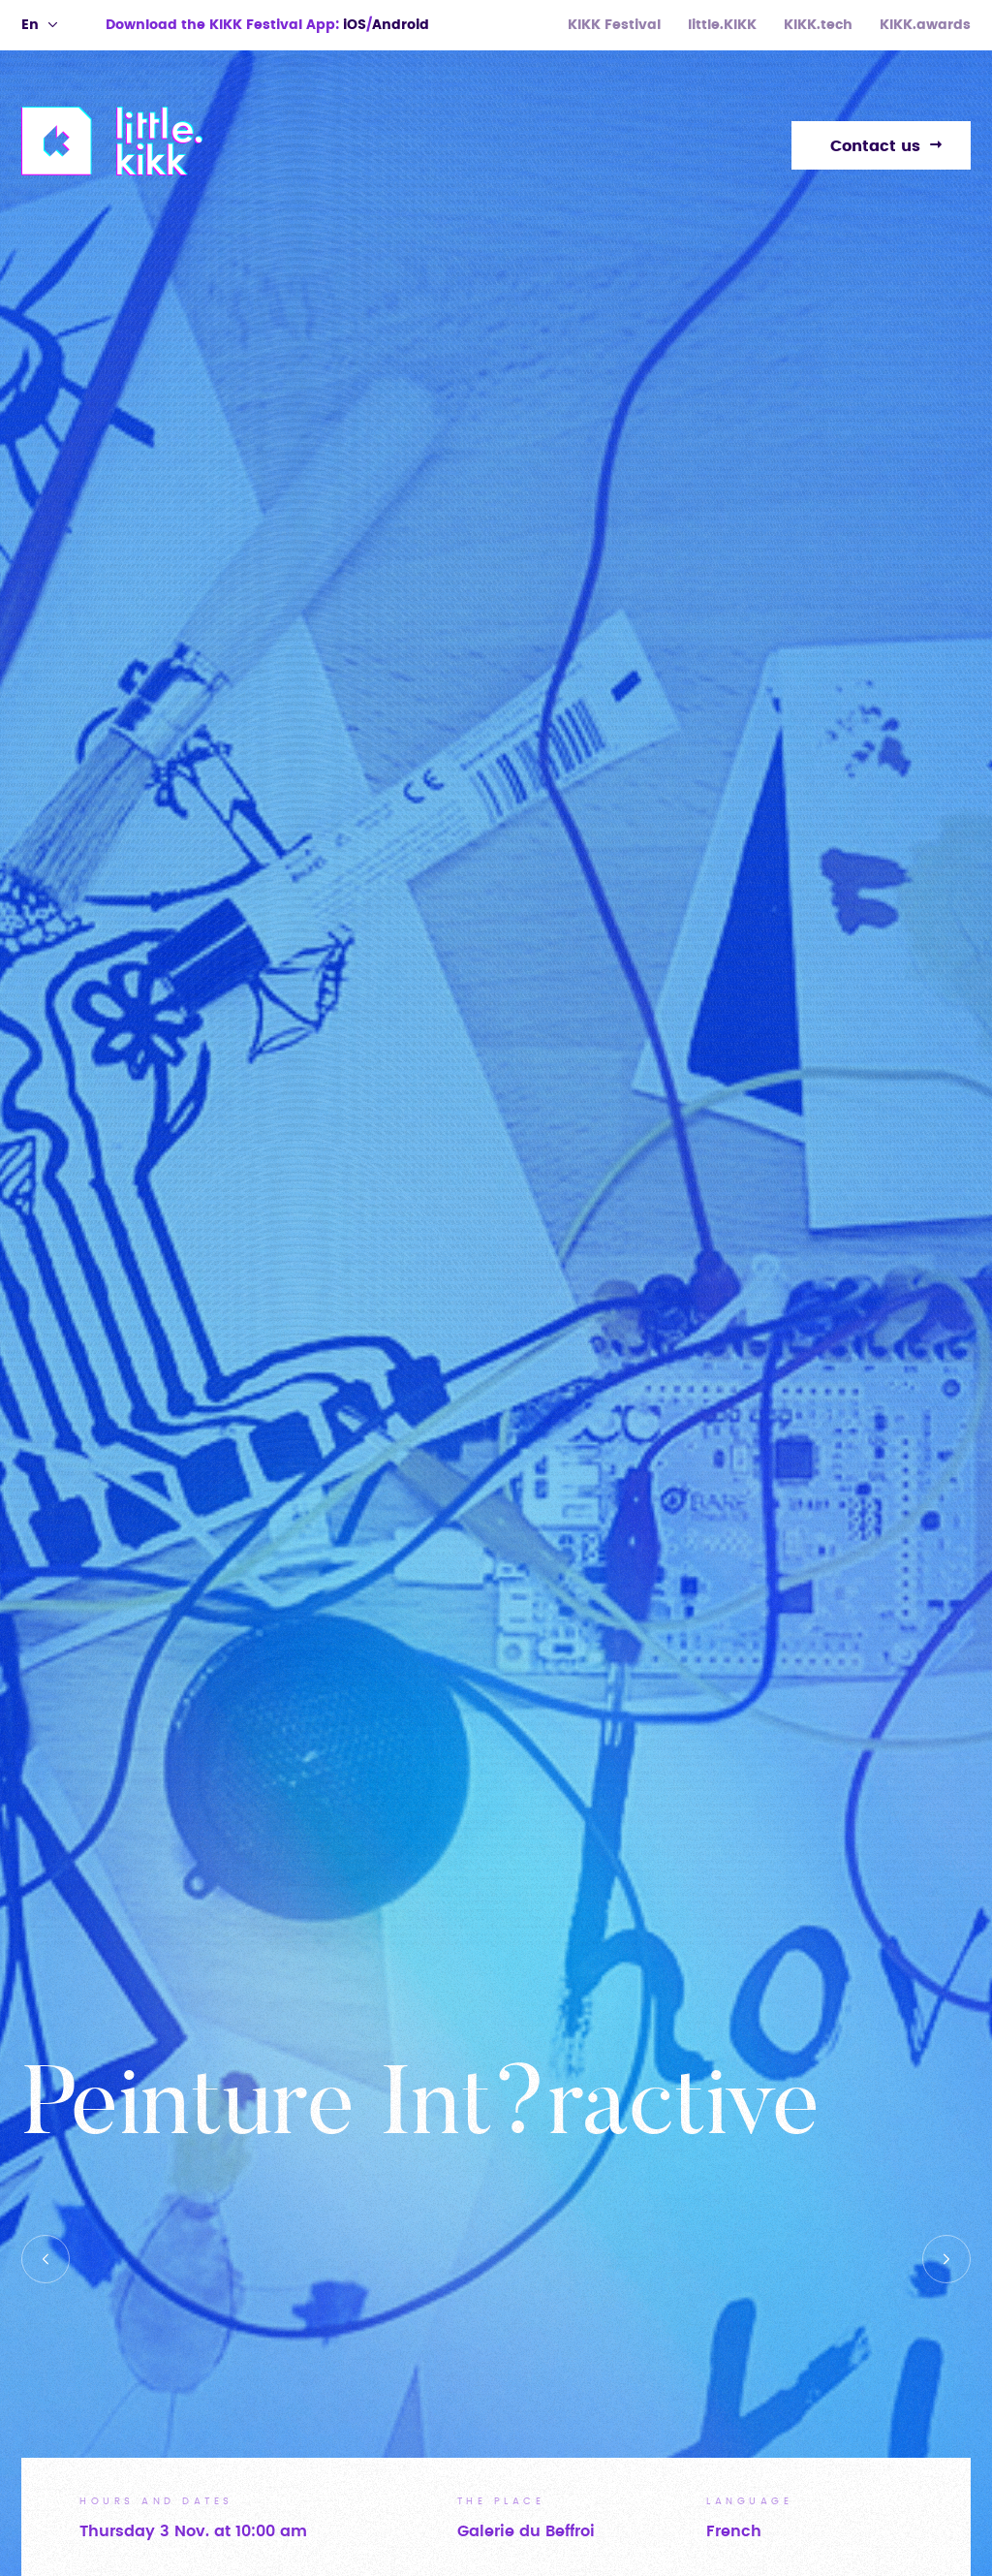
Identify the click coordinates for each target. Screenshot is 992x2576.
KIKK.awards (925, 25)
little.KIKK (722, 25)
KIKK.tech (818, 25)
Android (400, 25)
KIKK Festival (614, 25)
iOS (354, 25)
